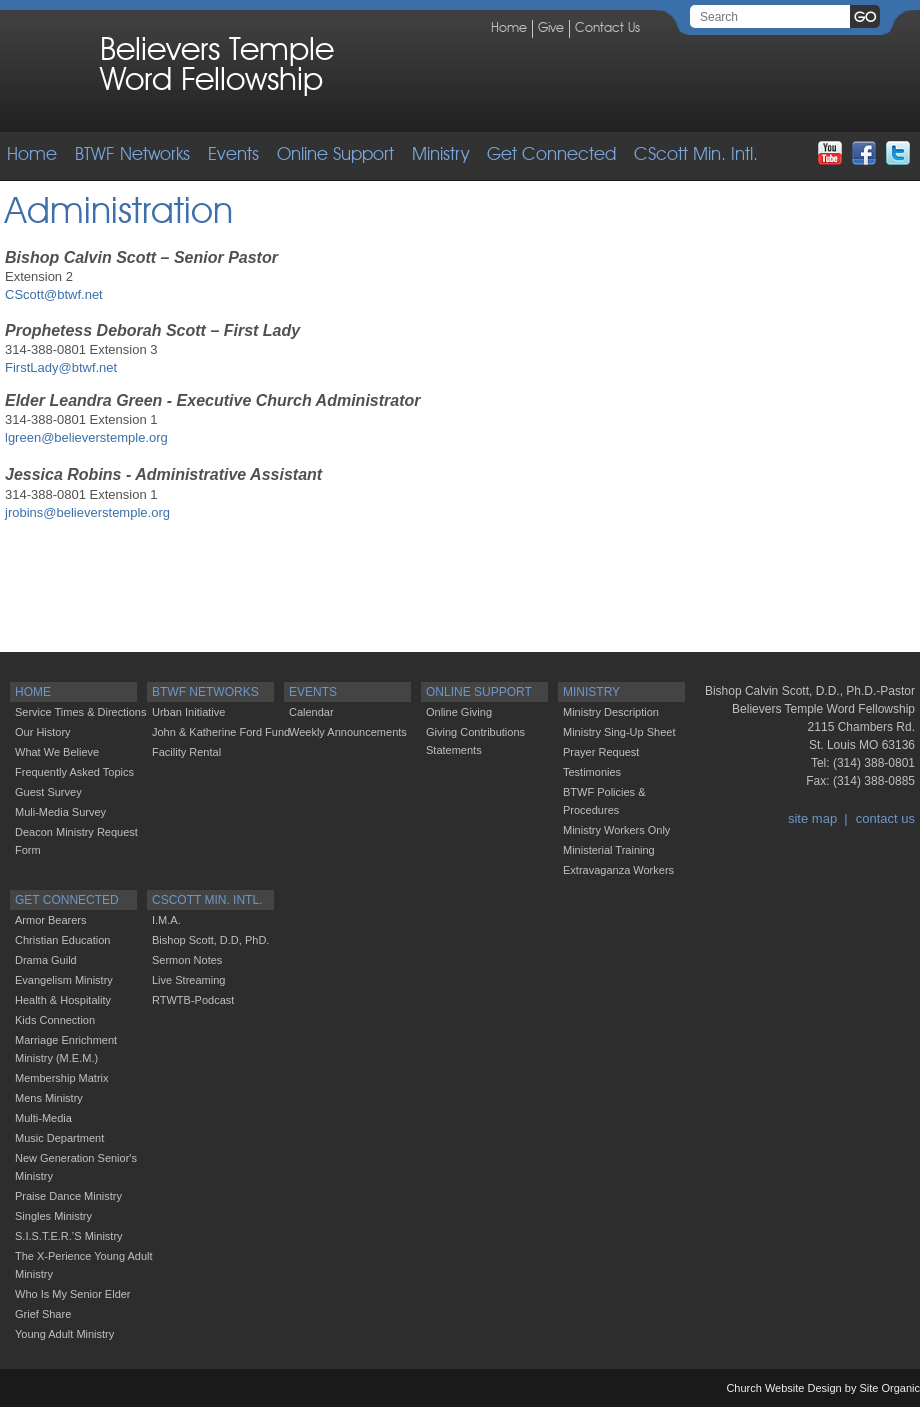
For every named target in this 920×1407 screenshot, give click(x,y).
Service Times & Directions (80, 712)
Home (509, 28)
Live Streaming (188, 980)
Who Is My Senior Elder (73, 1294)
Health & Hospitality (63, 1000)
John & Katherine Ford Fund (221, 732)
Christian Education (62, 940)
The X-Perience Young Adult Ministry (84, 1265)
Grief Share (43, 1314)
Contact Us (607, 28)
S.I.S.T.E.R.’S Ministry (69, 1236)
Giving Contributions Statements (475, 741)
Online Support (335, 155)
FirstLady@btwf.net (61, 367)
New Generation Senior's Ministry (76, 1167)
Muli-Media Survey (60, 812)
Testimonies (592, 772)
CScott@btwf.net (54, 294)
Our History (43, 732)
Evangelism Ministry (64, 980)
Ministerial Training (609, 850)
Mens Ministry (49, 1098)
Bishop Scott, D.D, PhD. (210, 940)
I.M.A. (166, 920)
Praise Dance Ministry (68, 1196)
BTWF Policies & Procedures (604, 801)
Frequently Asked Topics (74, 772)
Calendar (311, 712)
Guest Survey (48, 792)
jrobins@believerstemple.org (87, 512)
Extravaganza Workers (618, 870)
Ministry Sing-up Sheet (619, 732)
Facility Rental (186, 752)
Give (551, 28)
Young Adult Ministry (64, 1334)
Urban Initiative (188, 712)
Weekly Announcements (348, 732)
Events (233, 155)
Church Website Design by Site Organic (823, 1388)
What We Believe (57, 752)
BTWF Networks (132, 155)
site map (812, 818)
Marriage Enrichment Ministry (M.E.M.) (66, 1049)
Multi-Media (43, 1118)
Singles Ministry (53, 1216)
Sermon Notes (187, 960)
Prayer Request (601, 752)
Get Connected (551, 155)
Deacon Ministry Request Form (76, 841)
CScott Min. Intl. (696, 155)
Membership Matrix (62, 1078)
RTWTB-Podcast (193, 1000)
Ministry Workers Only (616, 830)
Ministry (440, 155)
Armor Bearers (51, 920)
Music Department (59, 1138)
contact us (885, 818)
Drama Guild (46, 960)
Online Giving (459, 712)
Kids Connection (55, 1020)
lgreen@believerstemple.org (86, 437)
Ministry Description (611, 712)
